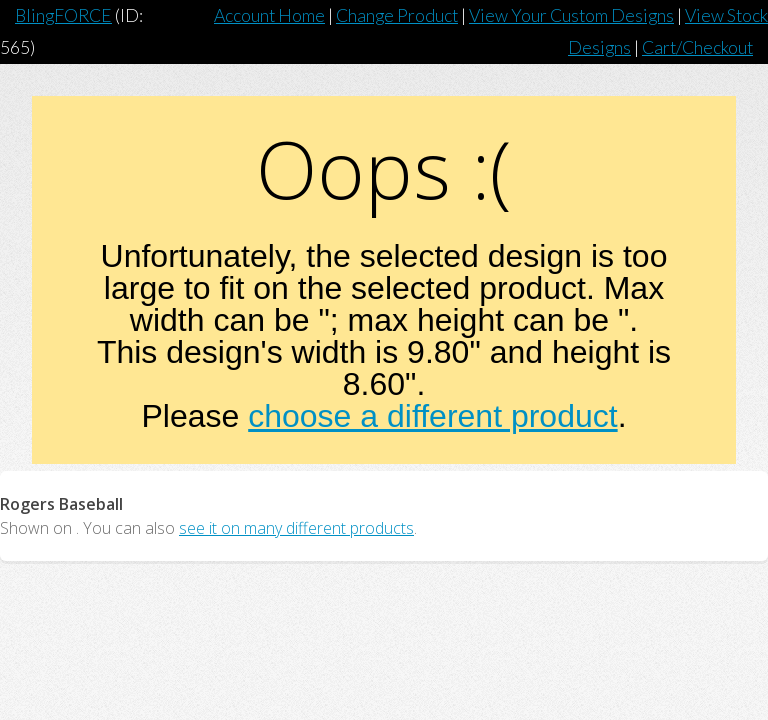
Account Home (269, 15)
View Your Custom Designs (571, 15)
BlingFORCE (63, 15)
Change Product (397, 15)
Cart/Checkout (697, 47)
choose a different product (432, 416)
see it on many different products (296, 528)
